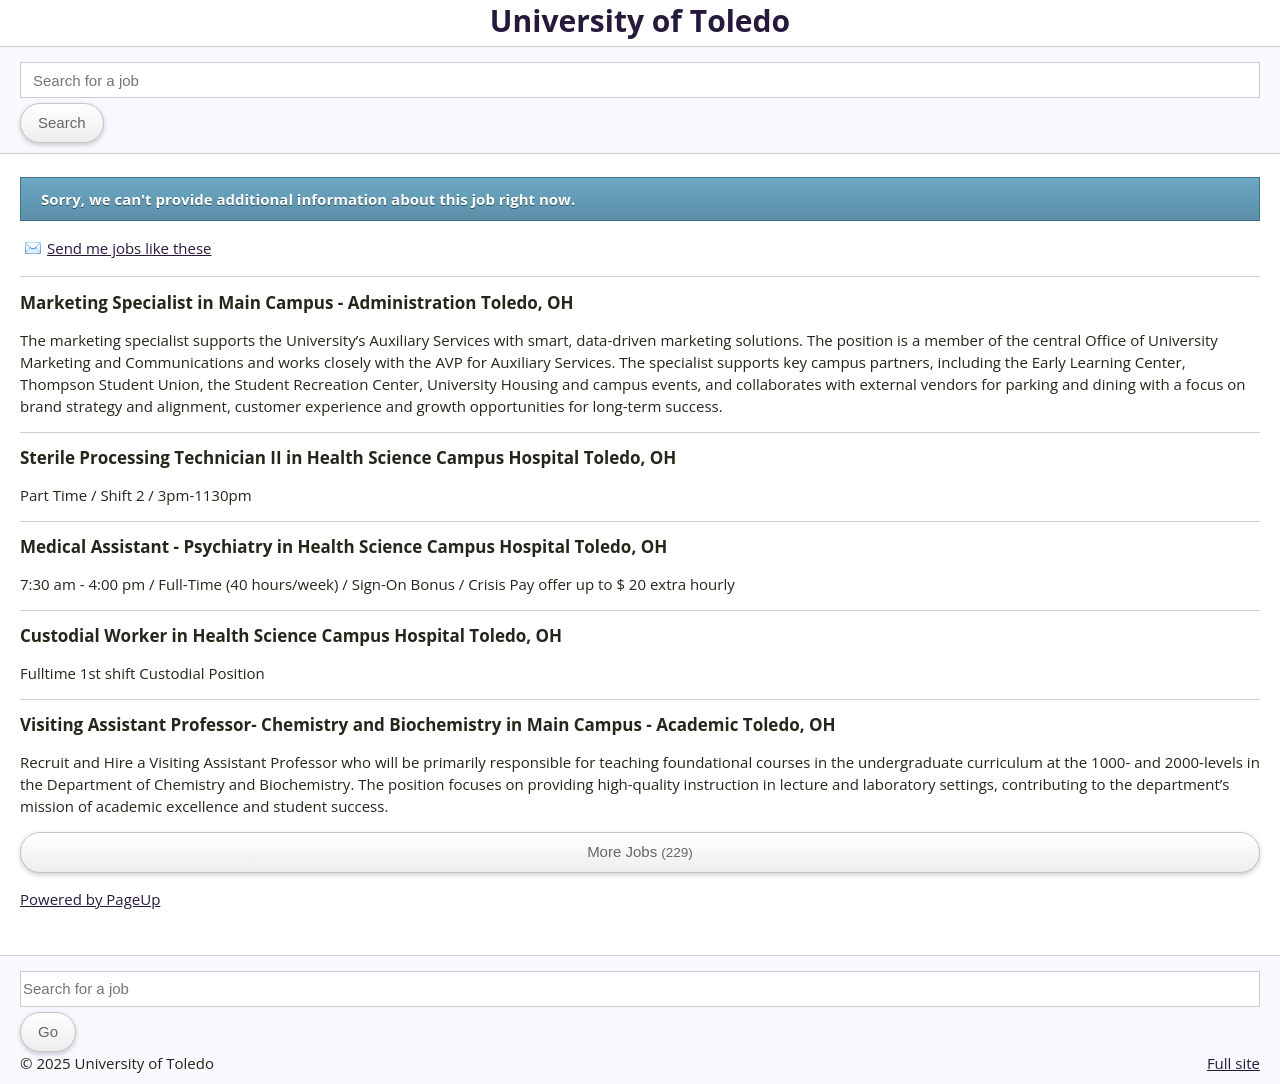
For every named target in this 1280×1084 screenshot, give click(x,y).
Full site (1233, 1063)
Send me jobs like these (129, 248)
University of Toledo (640, 20)
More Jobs (640, 851)
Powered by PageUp (90, 899)
